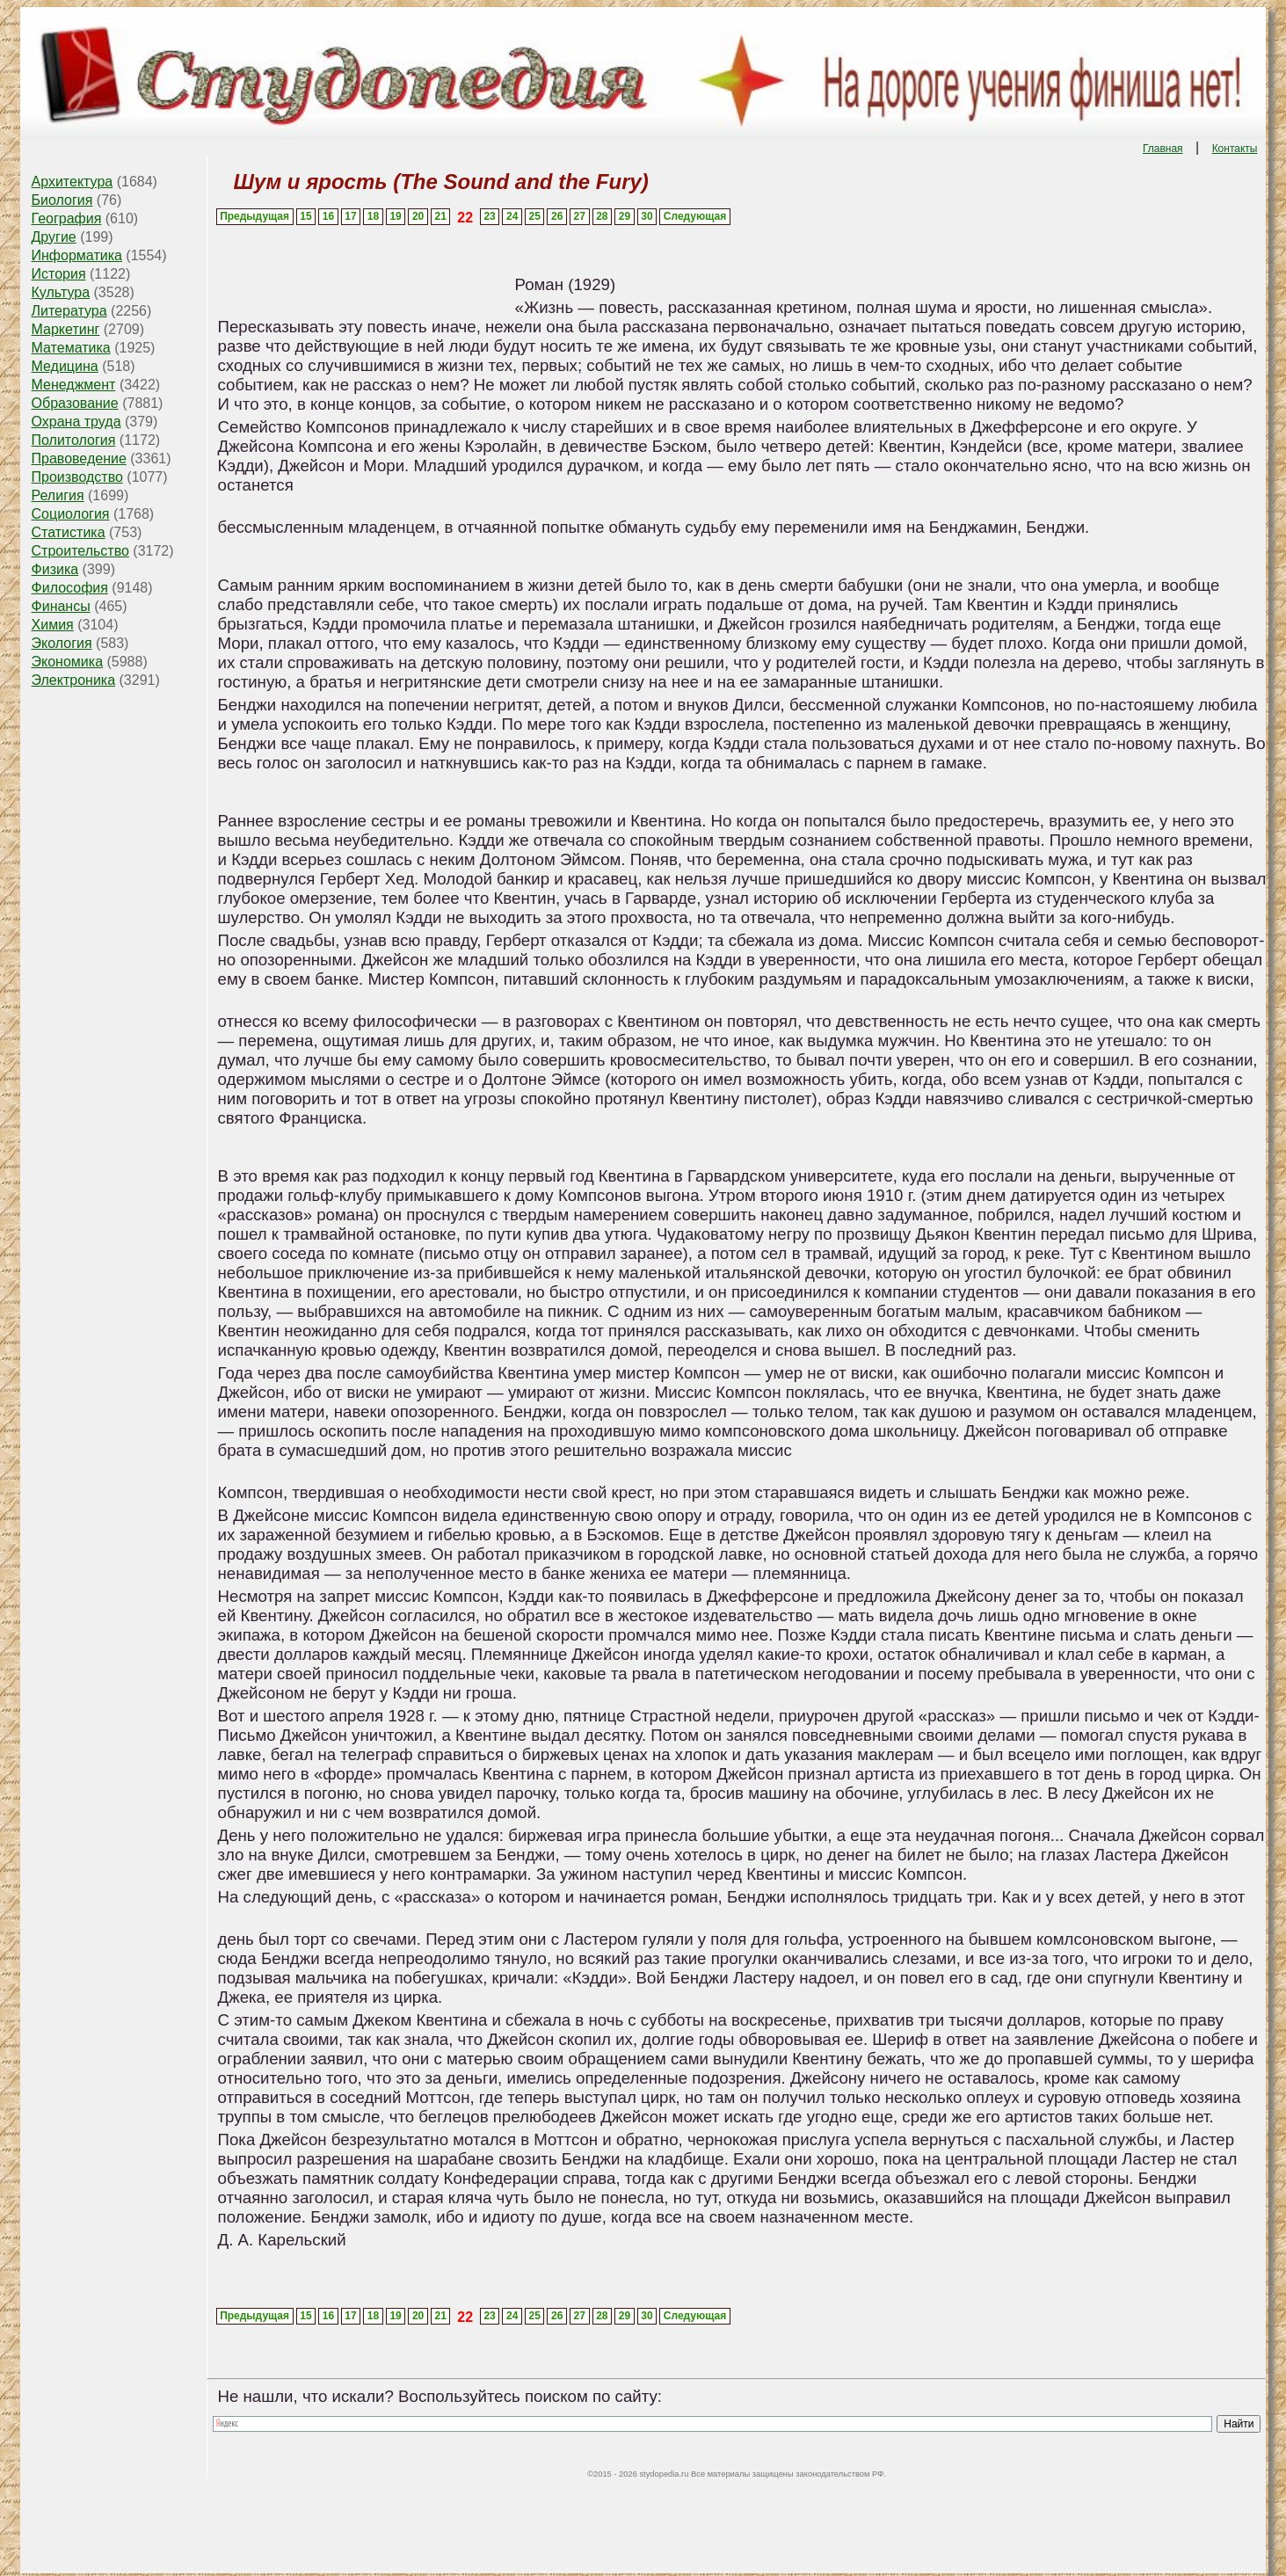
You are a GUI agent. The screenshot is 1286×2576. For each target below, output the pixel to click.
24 (512, 216)
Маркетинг (66, 329)
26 (557, 216)
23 (489, 216)
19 (395, 216)
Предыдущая (254, 216)
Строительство (80, 550)
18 (373, 216)
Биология (62, 200)
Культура (61, 292)
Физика (55, 569)
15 (305, 216)
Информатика (77, 255)
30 (646, 216)
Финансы (61, 606)
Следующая (695, 216)
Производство (77, 476)
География (67, 218)
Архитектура (72, 181)
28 (601, 216)
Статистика (68, 532)
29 (624, 216)
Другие (54, 236)
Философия (70, 587)
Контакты (1235, 148)
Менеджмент (74, 384)
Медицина (65, 366)
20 (418, 216)
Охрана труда (76, 421)
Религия (58, 495)
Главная (1163, 148)
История (59, 273)
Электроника (74, 680)
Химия (53, 624)
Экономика (68, 661)
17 (350, 216)
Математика (71, 347)
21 (440, 216)
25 (535, 216)
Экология (62, 643)
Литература (69, 310)
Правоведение (79, 458)
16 (328, 216)
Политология (74, 440)
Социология (71, 513)
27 (579, 216)
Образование (75, 403)
